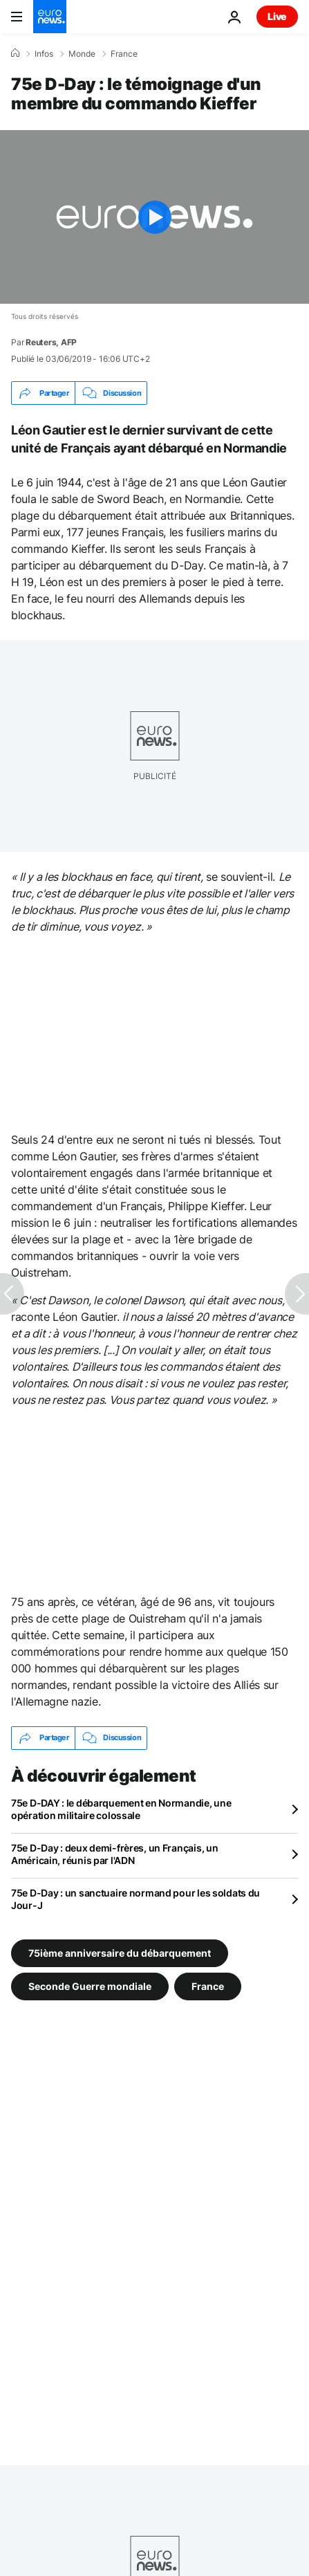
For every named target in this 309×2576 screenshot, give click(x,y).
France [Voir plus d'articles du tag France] (207, 1985)
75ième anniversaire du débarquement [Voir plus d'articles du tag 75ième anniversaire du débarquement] (119, 1952)
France (124, 54)
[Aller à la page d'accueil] (49, 16)
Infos (44, 54)
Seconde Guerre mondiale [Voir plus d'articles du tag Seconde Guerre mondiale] (89, 1985)
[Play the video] (154, 217)
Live (277, 16)
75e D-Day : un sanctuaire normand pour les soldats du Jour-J (135, 1899)
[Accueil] (15, 53)
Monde (81, 54)
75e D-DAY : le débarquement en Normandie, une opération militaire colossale (121, 1809)
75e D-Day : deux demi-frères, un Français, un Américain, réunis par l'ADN (114, 1854)
